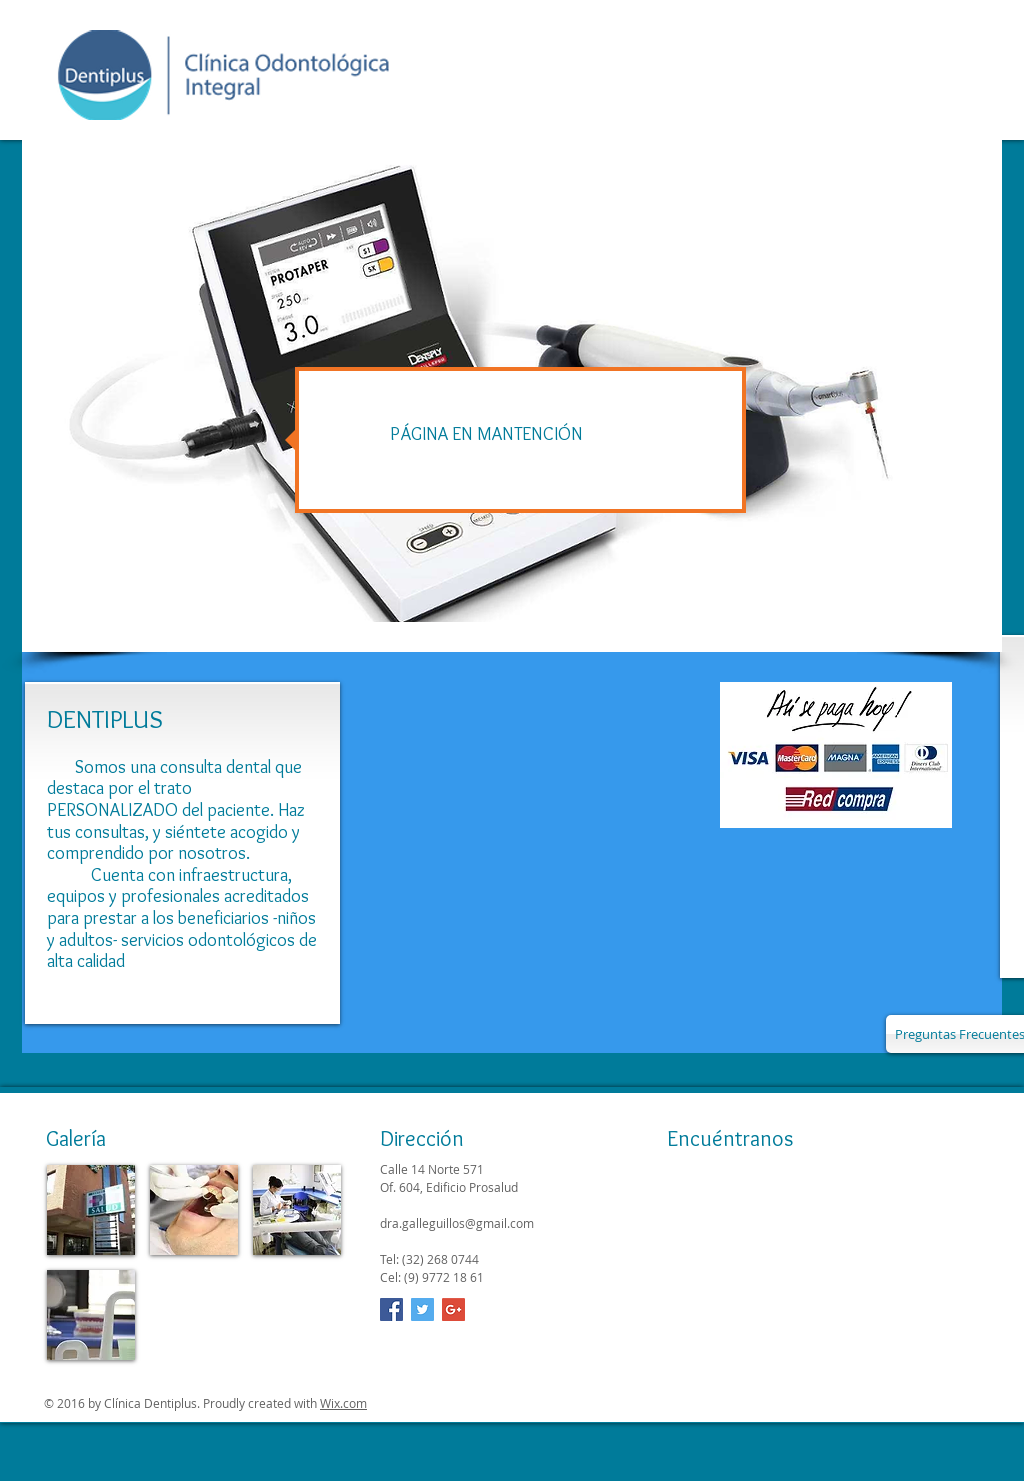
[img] (91, 1210)
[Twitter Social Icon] (422, 1309)
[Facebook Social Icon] (391, 1309)
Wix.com (343, 1403)
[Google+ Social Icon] (453, 1309)
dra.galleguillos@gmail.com (457, 1223)
